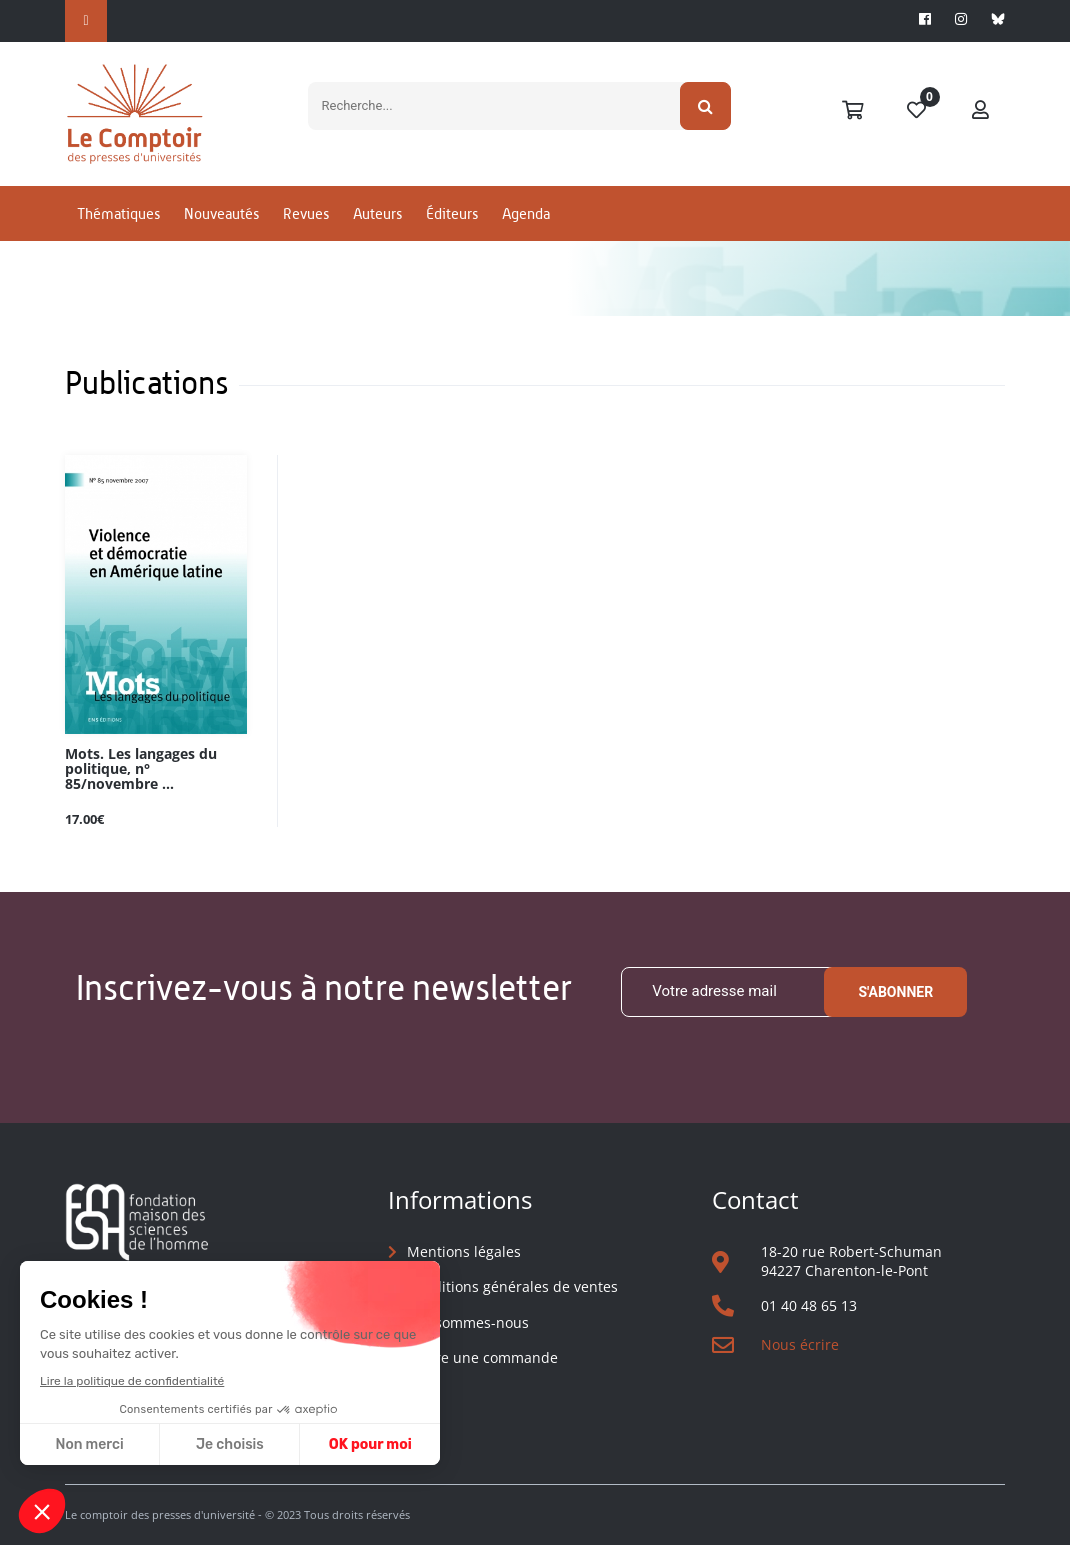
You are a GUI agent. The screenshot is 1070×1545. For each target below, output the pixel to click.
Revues (306, 213)
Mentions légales (464, 1251)
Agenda (526, 213)
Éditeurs (452, 213)
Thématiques (118, 213)
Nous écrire (800, 1344)
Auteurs (377, 213)
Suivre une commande (482, 1357)
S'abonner (895, 992)
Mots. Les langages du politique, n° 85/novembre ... (141, 769)
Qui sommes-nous (468, 1322)
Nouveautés (221, 213)
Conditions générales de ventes (512, 1286)
